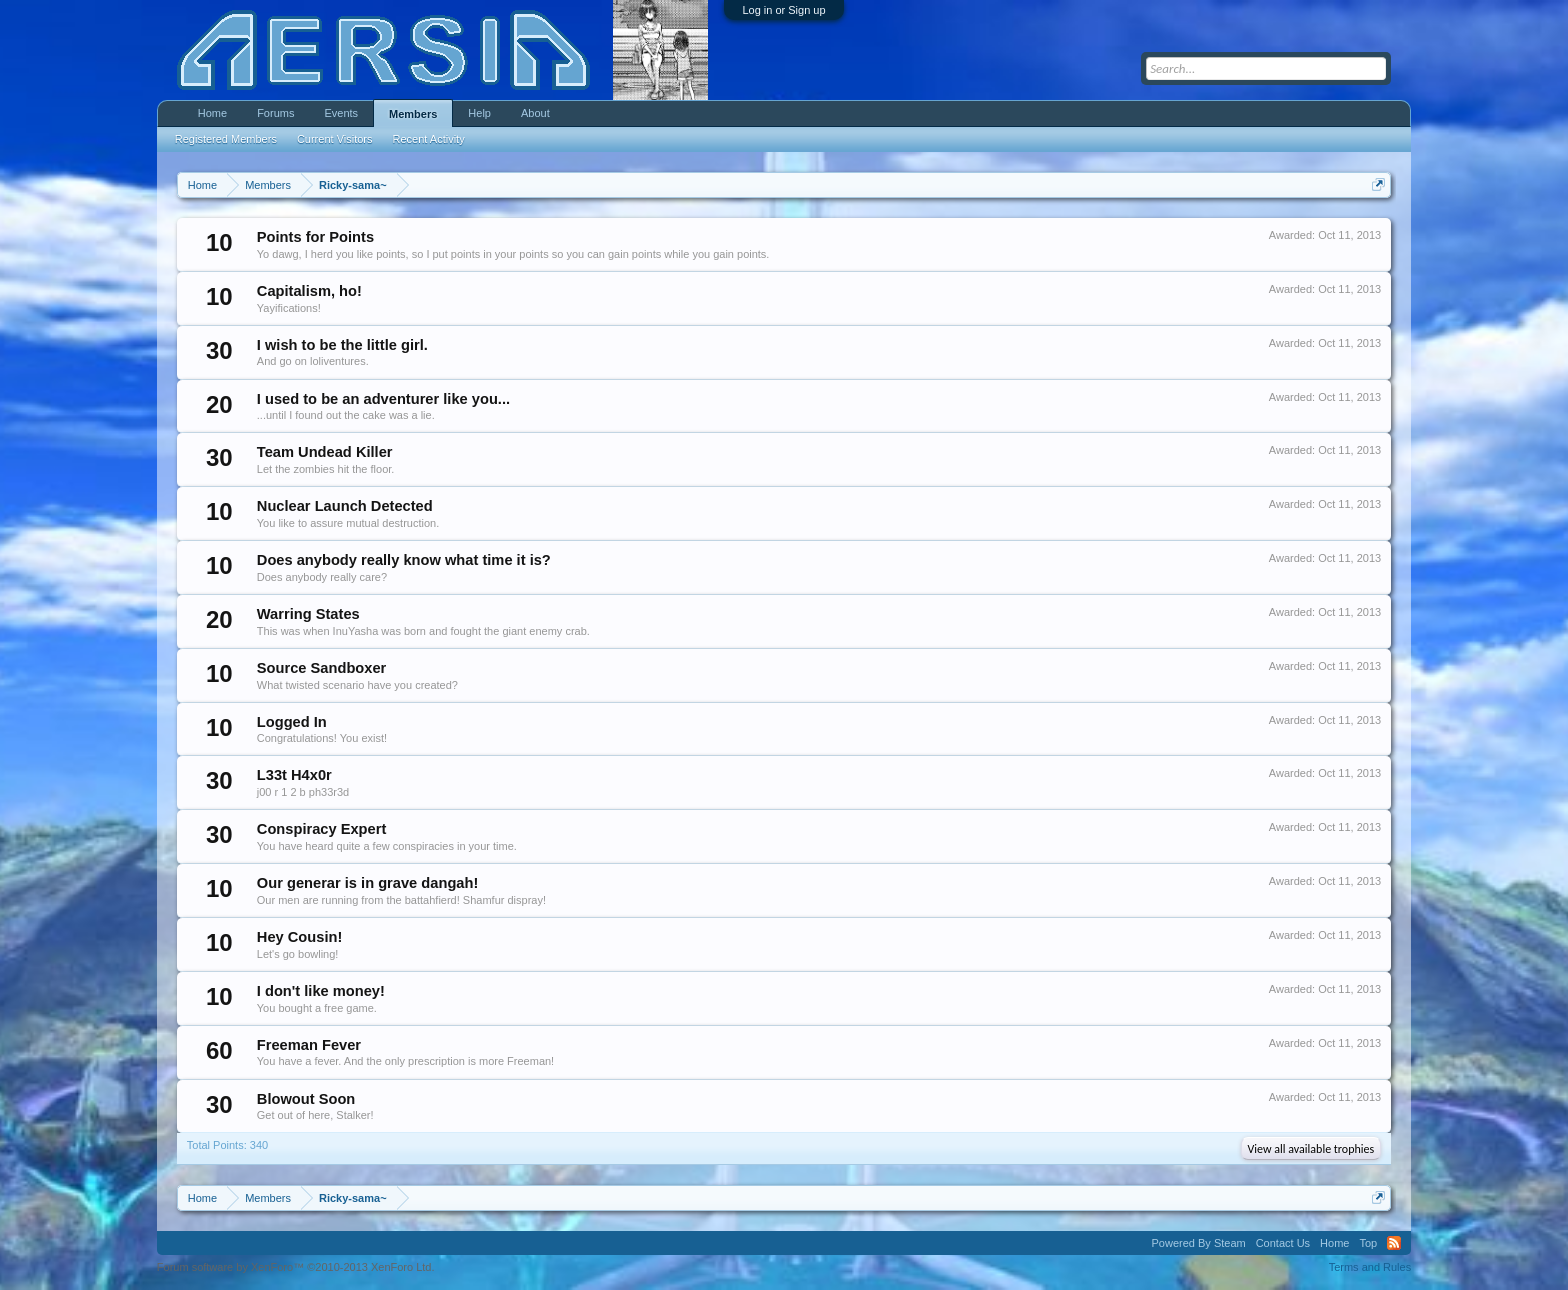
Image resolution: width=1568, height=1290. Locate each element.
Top (1368, 1243)
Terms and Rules (1370, 1267)
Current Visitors (335, 139)
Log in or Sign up (783, 10)
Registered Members (226, 139)
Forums (275, 113)
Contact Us (1283, 1243)
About (535, 113)
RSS (1394, 1243)
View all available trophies (1311, 1149)
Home (212, 113)
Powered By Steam (1199, 1243)
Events (341, 113)
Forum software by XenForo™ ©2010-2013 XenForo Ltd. (296, 1267)
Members (413, 114)
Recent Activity (429, 139)
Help (479, 113)
